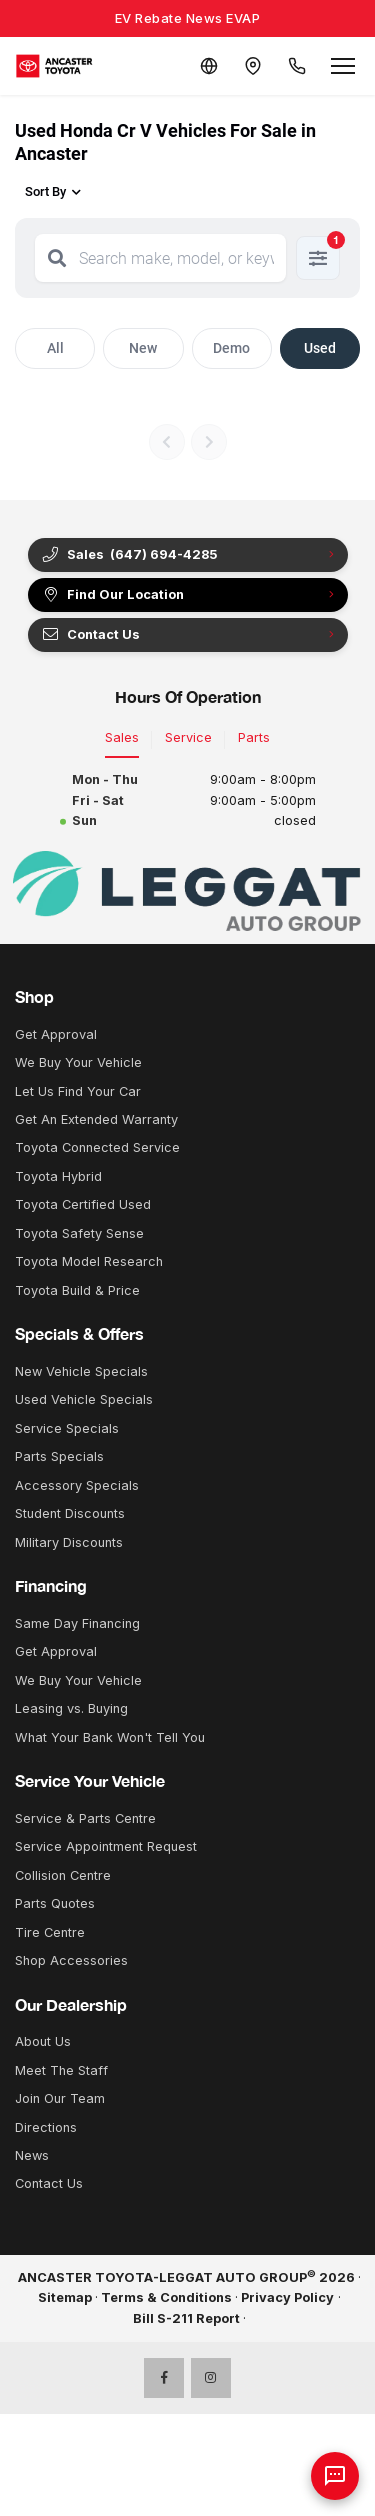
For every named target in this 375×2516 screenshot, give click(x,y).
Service (188, 737)
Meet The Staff (61, 2070)
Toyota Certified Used (83, 1204)
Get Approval (56, 1034)
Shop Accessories (71, 1960)
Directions (46, 2127)
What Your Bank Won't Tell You (110, 1737)
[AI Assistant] (335, 2476)
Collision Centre (63, 1875)
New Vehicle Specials (81, 1371)
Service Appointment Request (106, 1846)
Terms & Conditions (166, 2297)
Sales (122, 737)
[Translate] (209, 66)
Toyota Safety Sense (79, 1233)
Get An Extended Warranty (96, 1119)
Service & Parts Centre (85, 1818)
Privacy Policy (287, 2297)
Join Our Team (60, 2098)
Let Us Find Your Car (78, 1091)
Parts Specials (59, 1456)
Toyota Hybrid (58, 1176)
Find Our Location (112, 595)
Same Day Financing (77, 1623)
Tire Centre (50, 1932)
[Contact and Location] (253, 66)
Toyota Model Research (89, 1261)
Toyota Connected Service (97, 1147)
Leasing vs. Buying (71, 1708)
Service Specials (67, 1428)
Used (320, 348)
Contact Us (90, 635)
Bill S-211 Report (186, 2318)
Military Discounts (69, 1542)
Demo (231, 348)
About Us (43, 2041)
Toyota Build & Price (77, 1290)
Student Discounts (70, 1513)
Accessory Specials (77, 1485)
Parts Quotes (55, 1903)
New (143, 348)
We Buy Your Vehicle (78, 1062)
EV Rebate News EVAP (188, 18)
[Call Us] (297, 66)
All (55, 348)
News (32, 2155)
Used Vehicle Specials (84, 1399)
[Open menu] (343, 66)
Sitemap (65, 2297)
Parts (254, 737)
